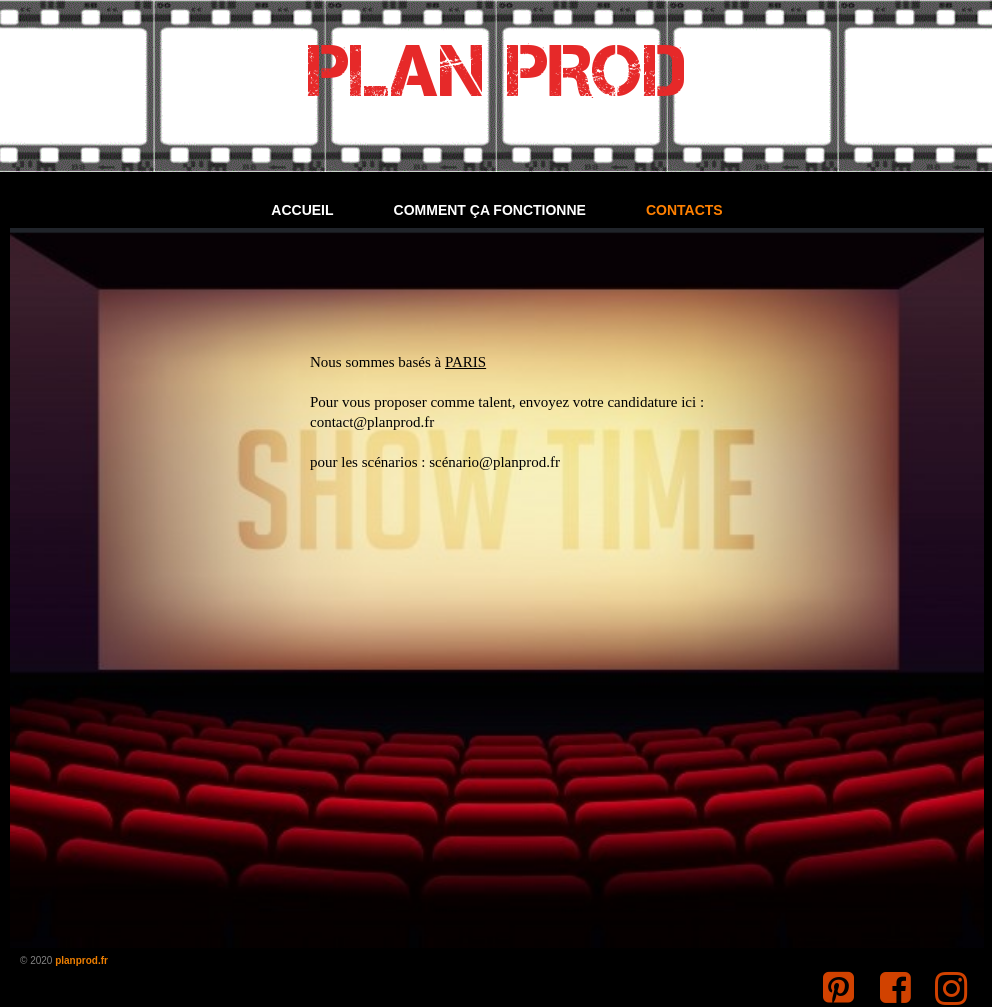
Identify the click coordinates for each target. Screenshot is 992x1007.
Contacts (684, 210)
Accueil (302, 210)
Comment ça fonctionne (490, 210)
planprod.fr (81, 960)
